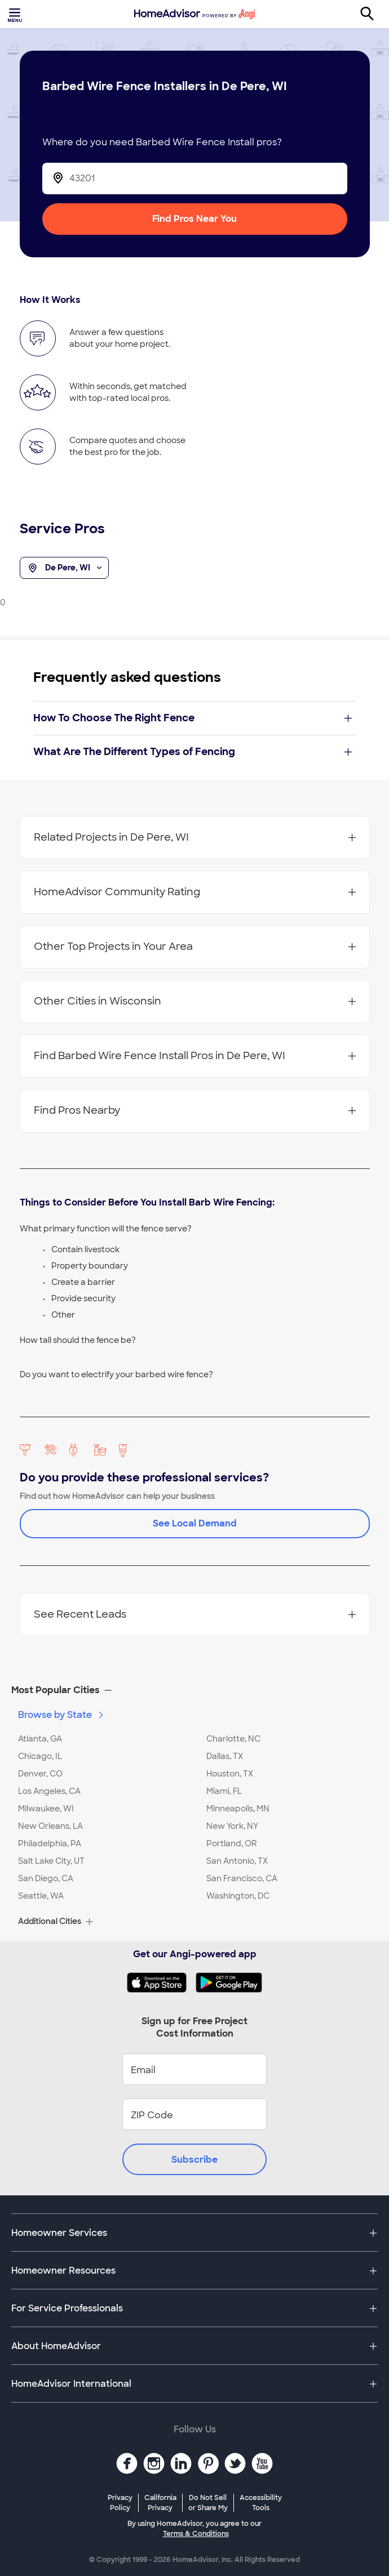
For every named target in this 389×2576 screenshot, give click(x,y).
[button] (194, 1690)
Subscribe (194, 2160)
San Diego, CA (45, 1878)
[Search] (373, 14)
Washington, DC (237, 1896)
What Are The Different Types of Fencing (192, 751)
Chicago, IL (40, 1756)
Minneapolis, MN (237, 1808)
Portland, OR (231, 1843)
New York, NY (232, 1826)
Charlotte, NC (233, 1739)
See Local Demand (195, 1523)
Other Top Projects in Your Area (195, 946)
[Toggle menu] (16, 14)
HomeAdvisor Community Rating (195, 892)
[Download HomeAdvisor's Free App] (161, 1982)
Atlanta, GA (40, 1739)
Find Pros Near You (194, 219)
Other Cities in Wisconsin (195, 1001)
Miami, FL (224, 1791)
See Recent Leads (195, 1614)
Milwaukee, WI (46, 1808)
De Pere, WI (64, 568)
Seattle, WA (41, 1896)
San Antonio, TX (237, 1861)
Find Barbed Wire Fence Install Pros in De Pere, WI (195, 1055)
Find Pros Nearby (195, 1110)
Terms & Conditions (196, 2533)
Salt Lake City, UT (51, 1861)
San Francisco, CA (241, 1878)
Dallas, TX (224, 1756)
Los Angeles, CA (49, 1791)
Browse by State (61, 1715)
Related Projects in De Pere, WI (195, 837)
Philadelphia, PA (49, 1843)
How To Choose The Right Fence (192, 718)
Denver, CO (40, 1774)
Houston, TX (229, 1774)
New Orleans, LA (50, 1826)
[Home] (194, 14)
